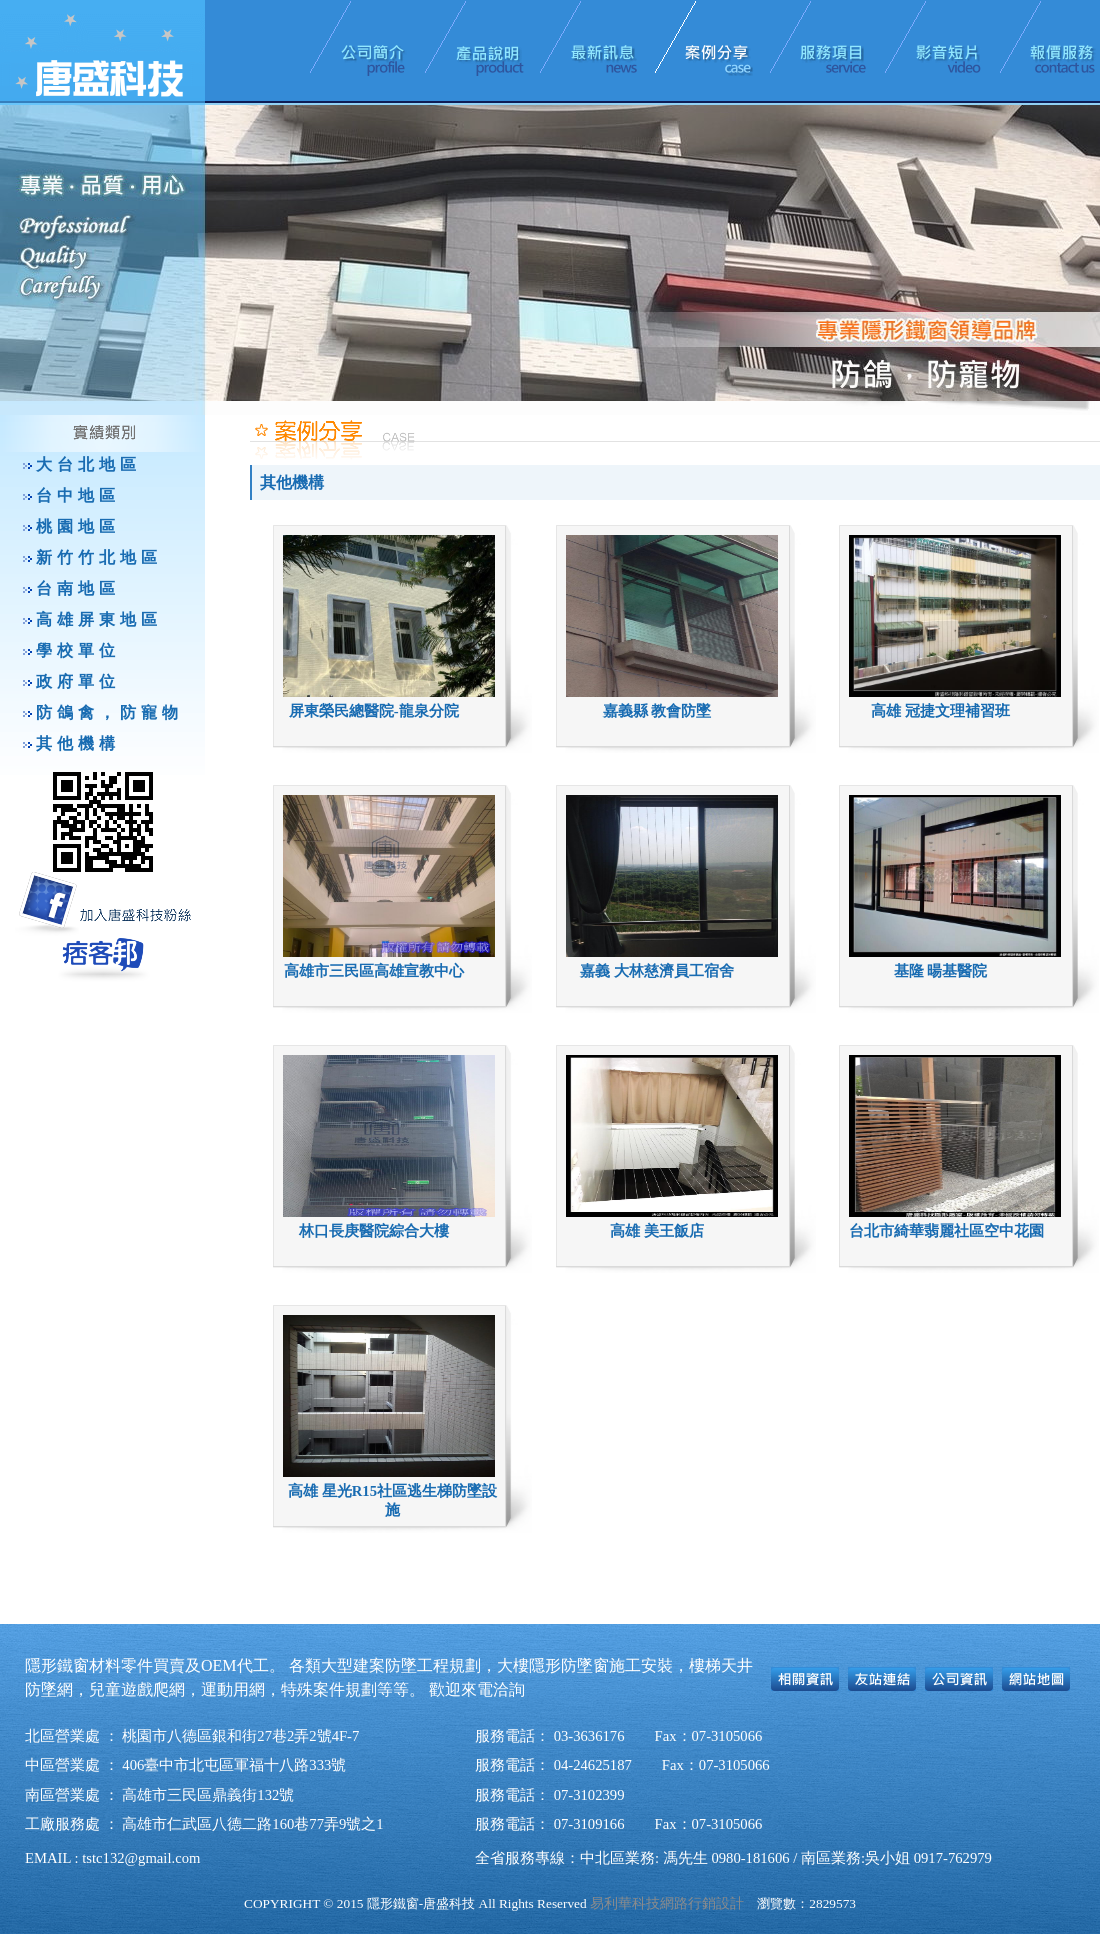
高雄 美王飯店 (657, 1231)
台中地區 (78, 495)
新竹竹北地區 (99, 557)
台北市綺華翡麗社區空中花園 (946, 1231)
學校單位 (78, 650)
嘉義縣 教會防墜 (657, 711)
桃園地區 (78, 526)
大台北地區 (88, 464)
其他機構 (78, 743)
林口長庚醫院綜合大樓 (374, 1231)
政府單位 (78, 681)
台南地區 (78, 588)
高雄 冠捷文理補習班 (940, 711)
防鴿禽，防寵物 (109, 712)
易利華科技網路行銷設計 (667, 1903)
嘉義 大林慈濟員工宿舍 (657, 971)
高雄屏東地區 (99, 619)
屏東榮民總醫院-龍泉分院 (374, 711)
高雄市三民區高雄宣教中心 (374, 971)
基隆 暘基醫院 (941, 971)
